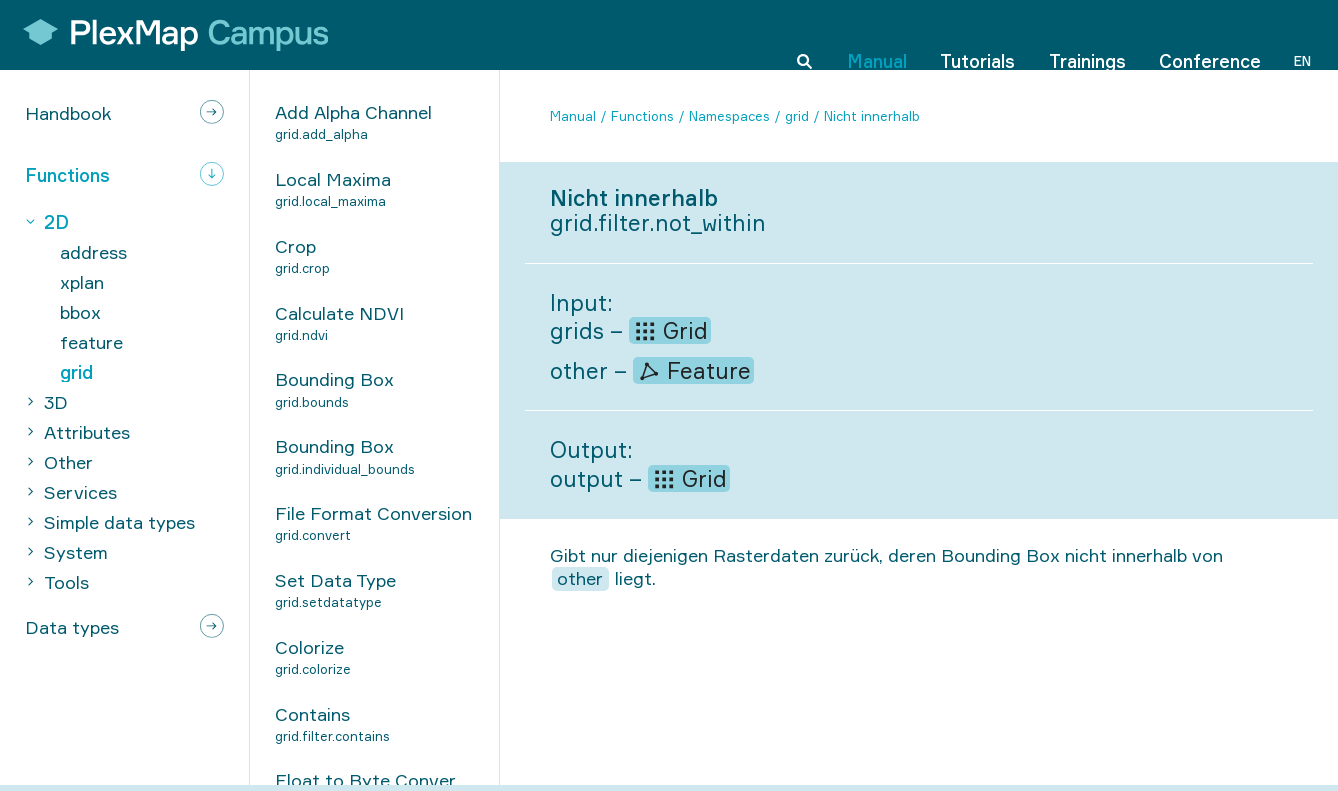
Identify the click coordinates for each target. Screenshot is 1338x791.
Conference (1210, 34)
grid (797, 116)
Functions (642, 116)
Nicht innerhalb (872, 116)
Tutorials (977, 34)
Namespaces (729, 116)
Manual (877, 34)
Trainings (1087, 34)
